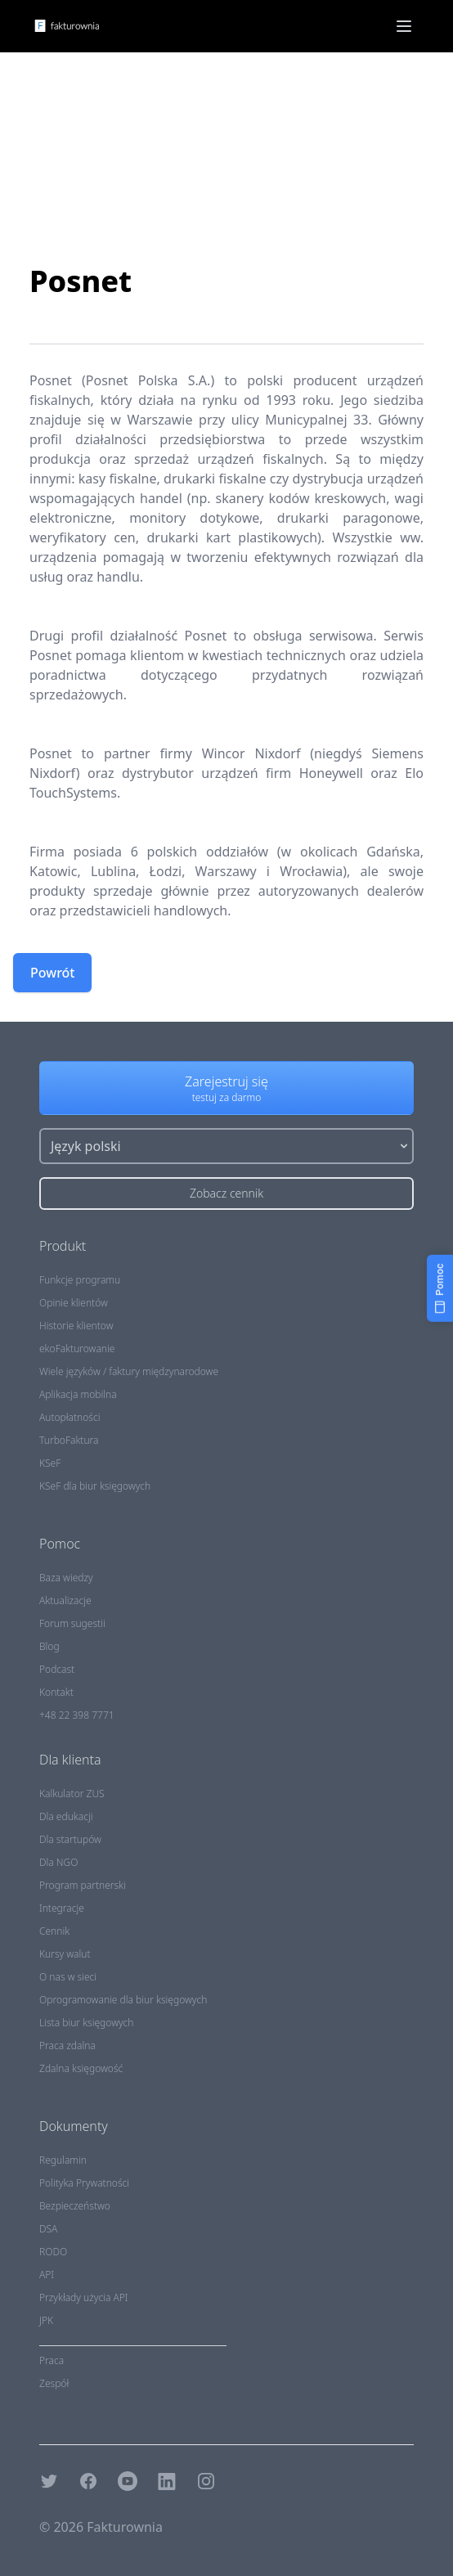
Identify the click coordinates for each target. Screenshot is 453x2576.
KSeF (50, 1463)
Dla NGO (58, 1862)
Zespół (54, 2383)
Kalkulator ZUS (72, 1794)
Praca (51, 2360)
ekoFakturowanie (76, 1348)
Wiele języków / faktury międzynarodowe (128, 1371)
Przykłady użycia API (83, 2297)
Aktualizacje (65, 1600)
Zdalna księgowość (81, 2068)
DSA (48, 2229)
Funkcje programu (79, 1280)
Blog (49, 1646)
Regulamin (63, 2160)
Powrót (52, 973)
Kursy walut (65, 1954)
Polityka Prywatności (84, 2183)
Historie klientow (76, 1326)
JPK (46, 2320)
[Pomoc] (440, 1288)
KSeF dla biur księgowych (94, 1486)
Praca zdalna (67, 2045)
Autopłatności (69, 1417)
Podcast (56, 1669)
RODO (53, 2252)
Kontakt (56, 1692)
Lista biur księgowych (86, 2023)
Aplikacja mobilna (78, 1394)
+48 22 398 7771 (76, 1715)
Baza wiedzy (66, 1578)
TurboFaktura (68, 1440)
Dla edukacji (65, 1816)
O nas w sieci (67, 1977)
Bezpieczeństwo (74, 2206)
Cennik (54, 1931)
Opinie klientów (73, 1303)
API (46, 2275)
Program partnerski (82, 1885)
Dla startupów (70, 1839)
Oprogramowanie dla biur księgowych (123, 2000)
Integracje (61, 1908)
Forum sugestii (72, 1623)
